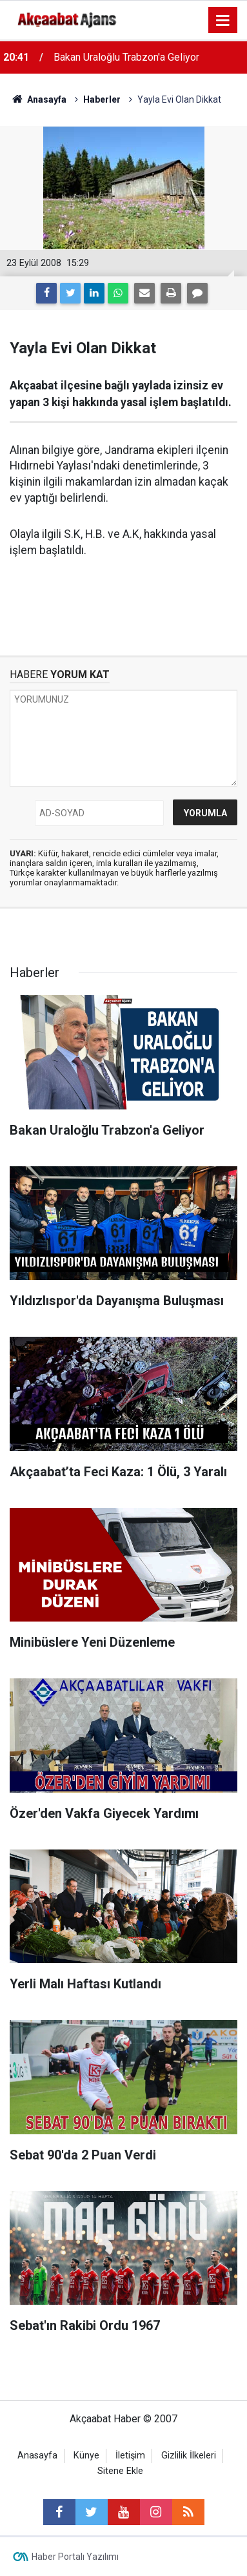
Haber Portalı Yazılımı (75, 2556)
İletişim (130, 2455)
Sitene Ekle (120, 2471)
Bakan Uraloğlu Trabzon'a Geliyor (126, 57)
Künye (86, 2455)
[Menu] (223, 20)
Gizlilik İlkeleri (188, 2455)
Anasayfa (37, 2455)
